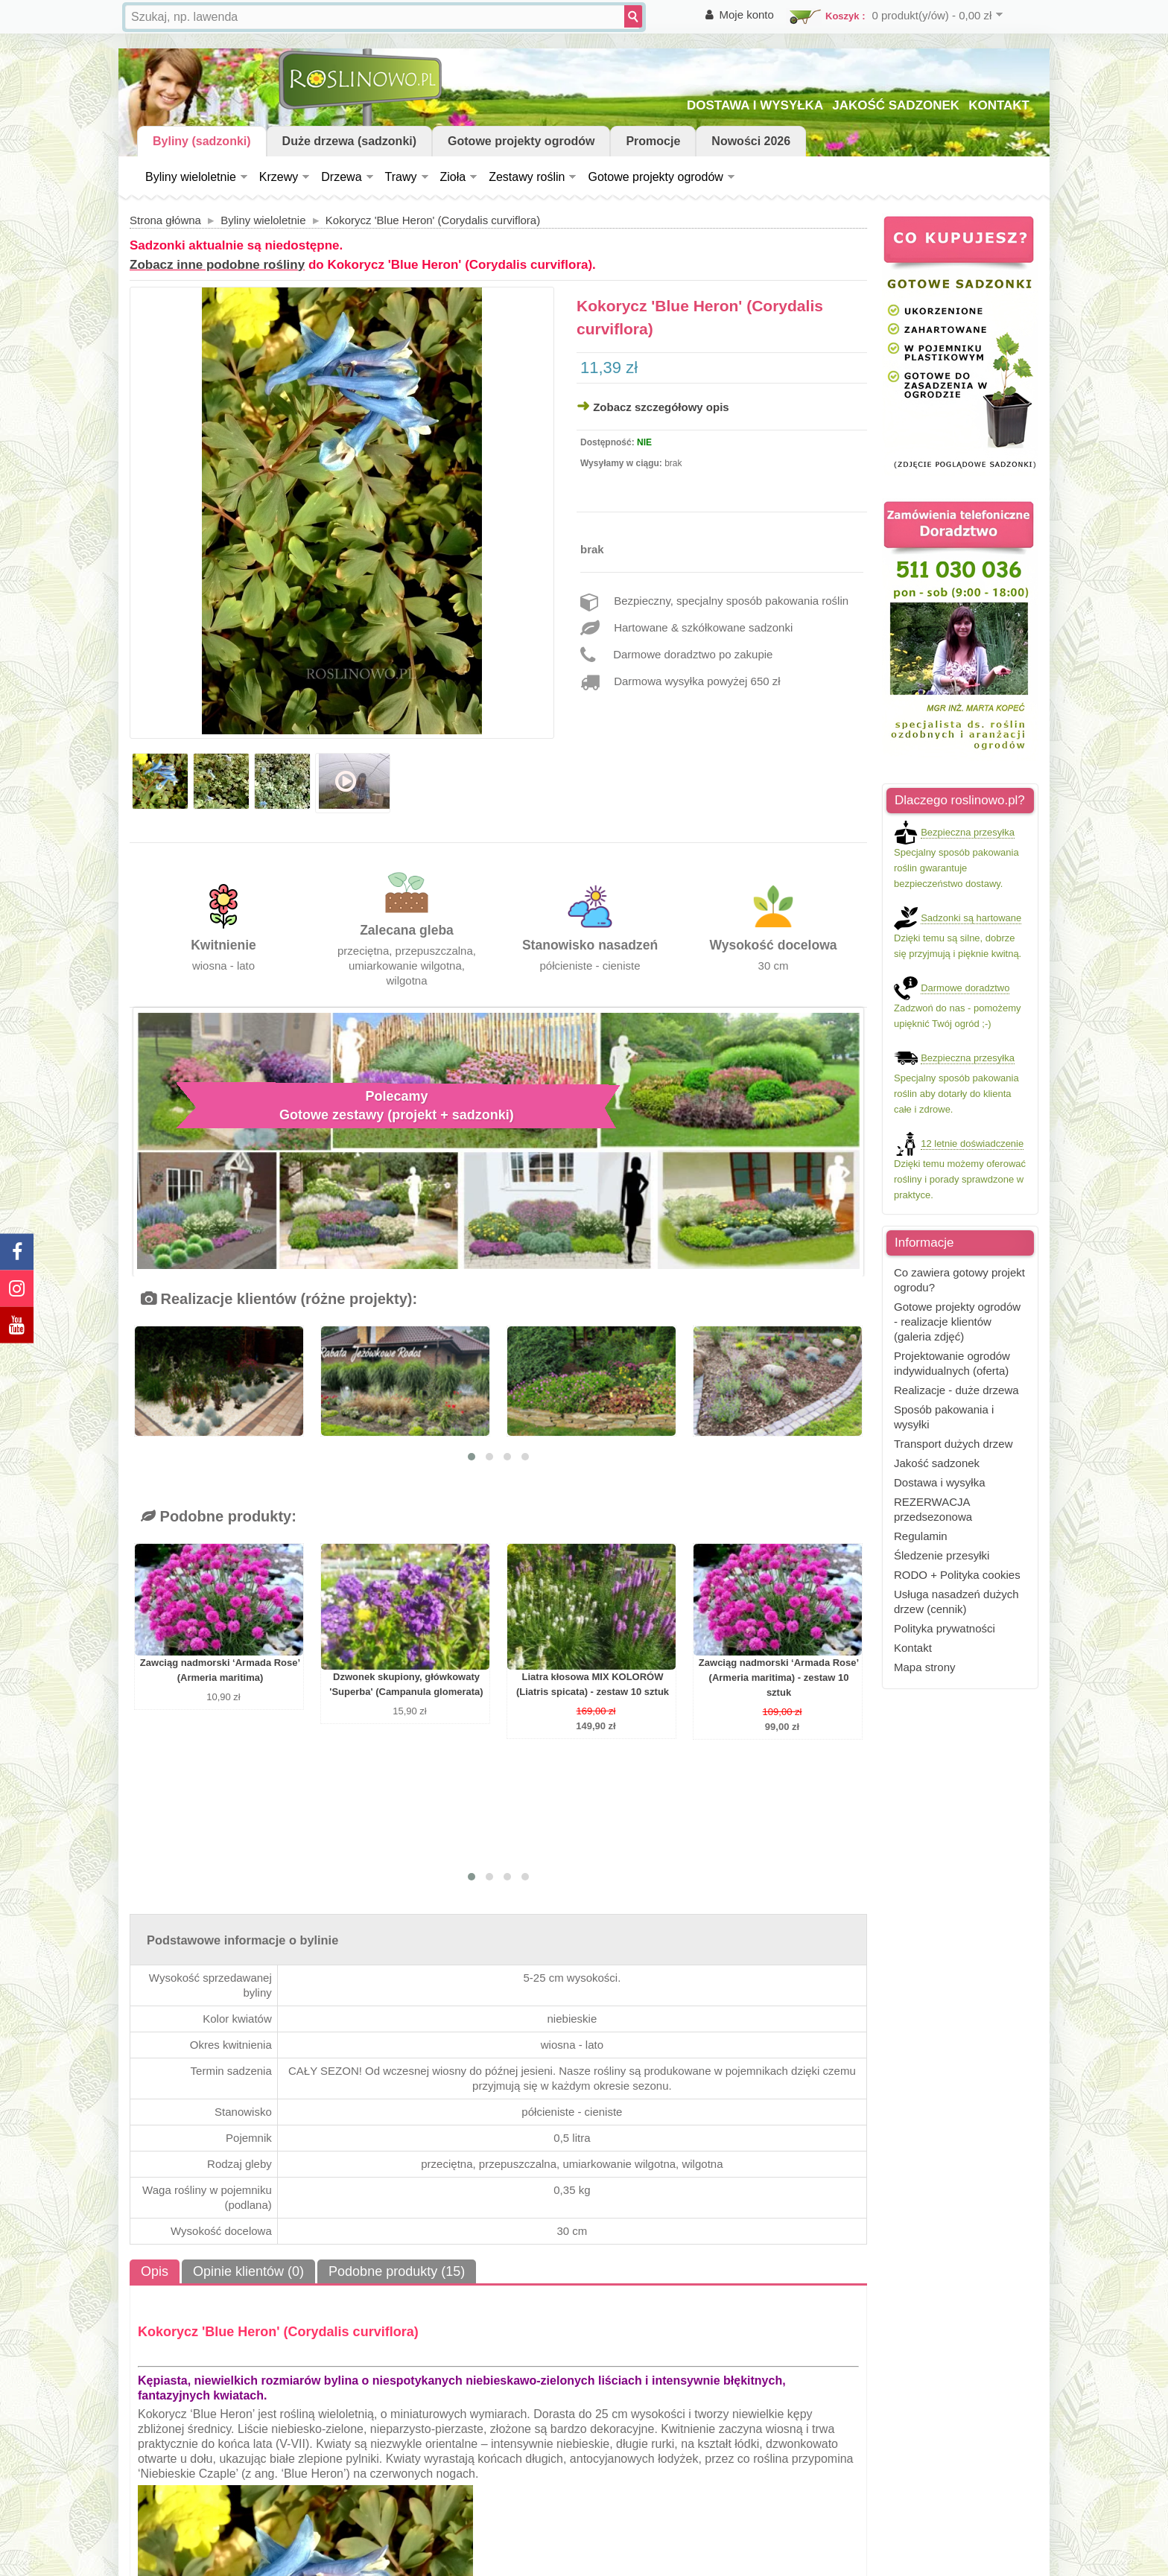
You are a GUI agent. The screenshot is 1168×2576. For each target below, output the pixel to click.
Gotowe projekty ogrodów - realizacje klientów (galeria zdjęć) (957, 1321)
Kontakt (913, 1647)
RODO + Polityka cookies (957, 1574)
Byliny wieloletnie (190, 177)
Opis (154, 2271)
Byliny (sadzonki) (202, 141)
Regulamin (921, 1536)
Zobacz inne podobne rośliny (217, 265)
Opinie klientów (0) (248, 2271)
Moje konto (747, 14)
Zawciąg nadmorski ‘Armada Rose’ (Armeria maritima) (220, 1670)
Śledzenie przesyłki (941, 1555)
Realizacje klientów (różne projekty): (279, 1299)
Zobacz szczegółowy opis (661, 407)
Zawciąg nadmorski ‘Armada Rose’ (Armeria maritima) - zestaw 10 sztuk (779, 1677)
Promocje (653, 141)
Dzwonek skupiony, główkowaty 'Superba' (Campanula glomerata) (406, 1684)
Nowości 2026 (750, 141)
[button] (471, 1456)
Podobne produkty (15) (396, 2271)
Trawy (401, 177)
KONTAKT (998, 105)
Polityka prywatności (944, 1628)
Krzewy (278, 177)
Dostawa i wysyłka (940, 1482)
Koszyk (842, 16)
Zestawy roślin (527, 177)
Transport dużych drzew (953, 1443)
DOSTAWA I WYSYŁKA (755, 105)
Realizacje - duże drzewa (956, 1390)
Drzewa (341, 177)
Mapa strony (925, 1667)
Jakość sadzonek (937, 1463)
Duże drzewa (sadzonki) (349, 141)
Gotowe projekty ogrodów (521, 141)
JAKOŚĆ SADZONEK (895, 105)
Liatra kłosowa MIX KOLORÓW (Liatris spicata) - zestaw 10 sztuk (592, 1684)
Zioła (453, 177)
